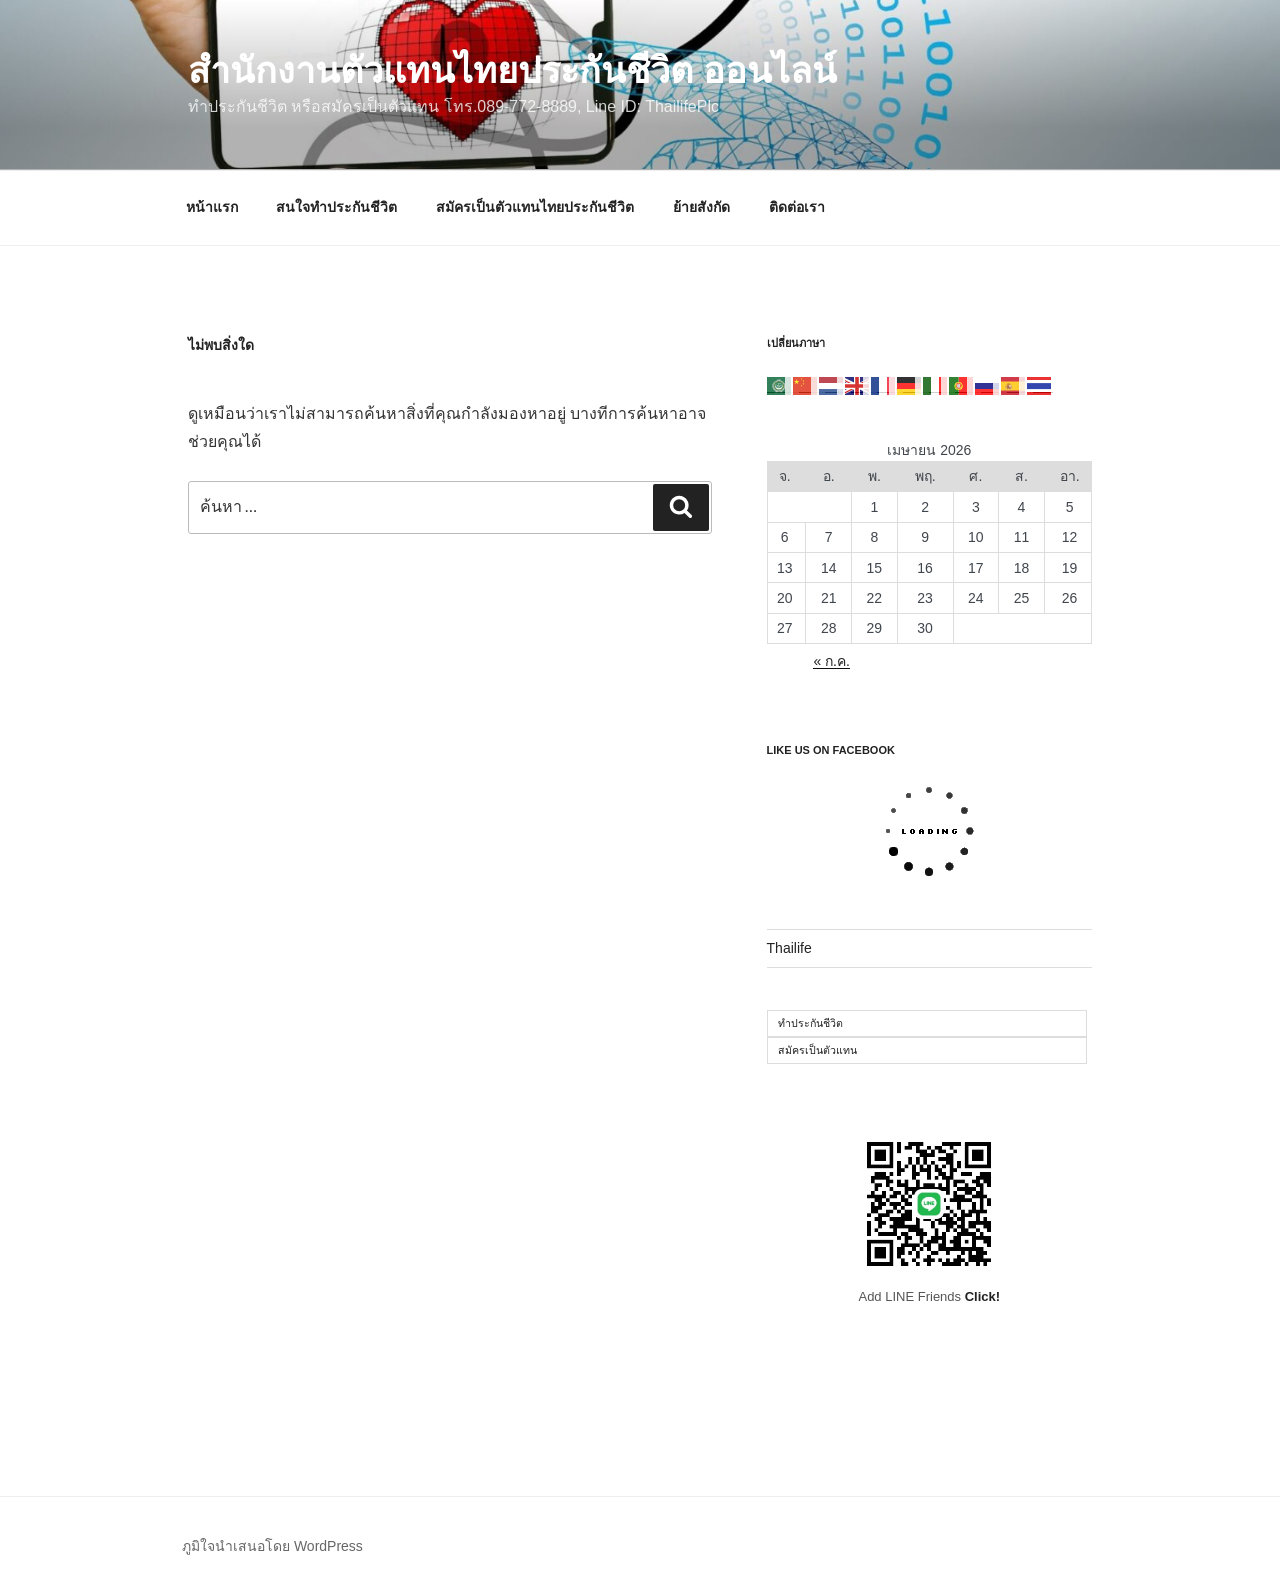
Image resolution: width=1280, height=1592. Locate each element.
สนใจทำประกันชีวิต (336, 207)
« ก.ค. (831, 661)
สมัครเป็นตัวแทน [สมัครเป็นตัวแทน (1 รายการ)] (817, 1050)
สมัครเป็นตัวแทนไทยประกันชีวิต (535, 207)
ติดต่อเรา (797, 207)
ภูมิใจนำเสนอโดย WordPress (272, 1546)
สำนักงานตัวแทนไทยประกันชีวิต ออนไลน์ (512, 70)
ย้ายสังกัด (701, 207)
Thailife (789, 948)
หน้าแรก (212, 207)
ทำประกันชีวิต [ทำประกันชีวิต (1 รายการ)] (810, 1023)
